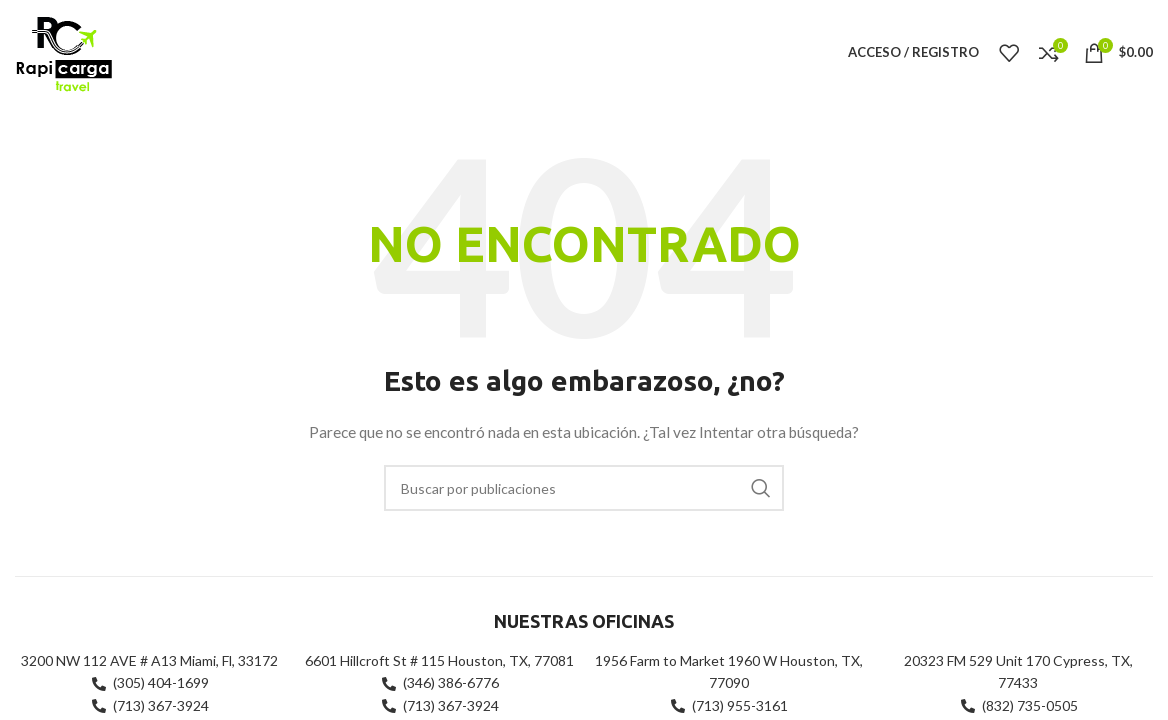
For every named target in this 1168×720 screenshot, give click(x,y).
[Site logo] (63, 50)
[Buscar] (584, 488)
